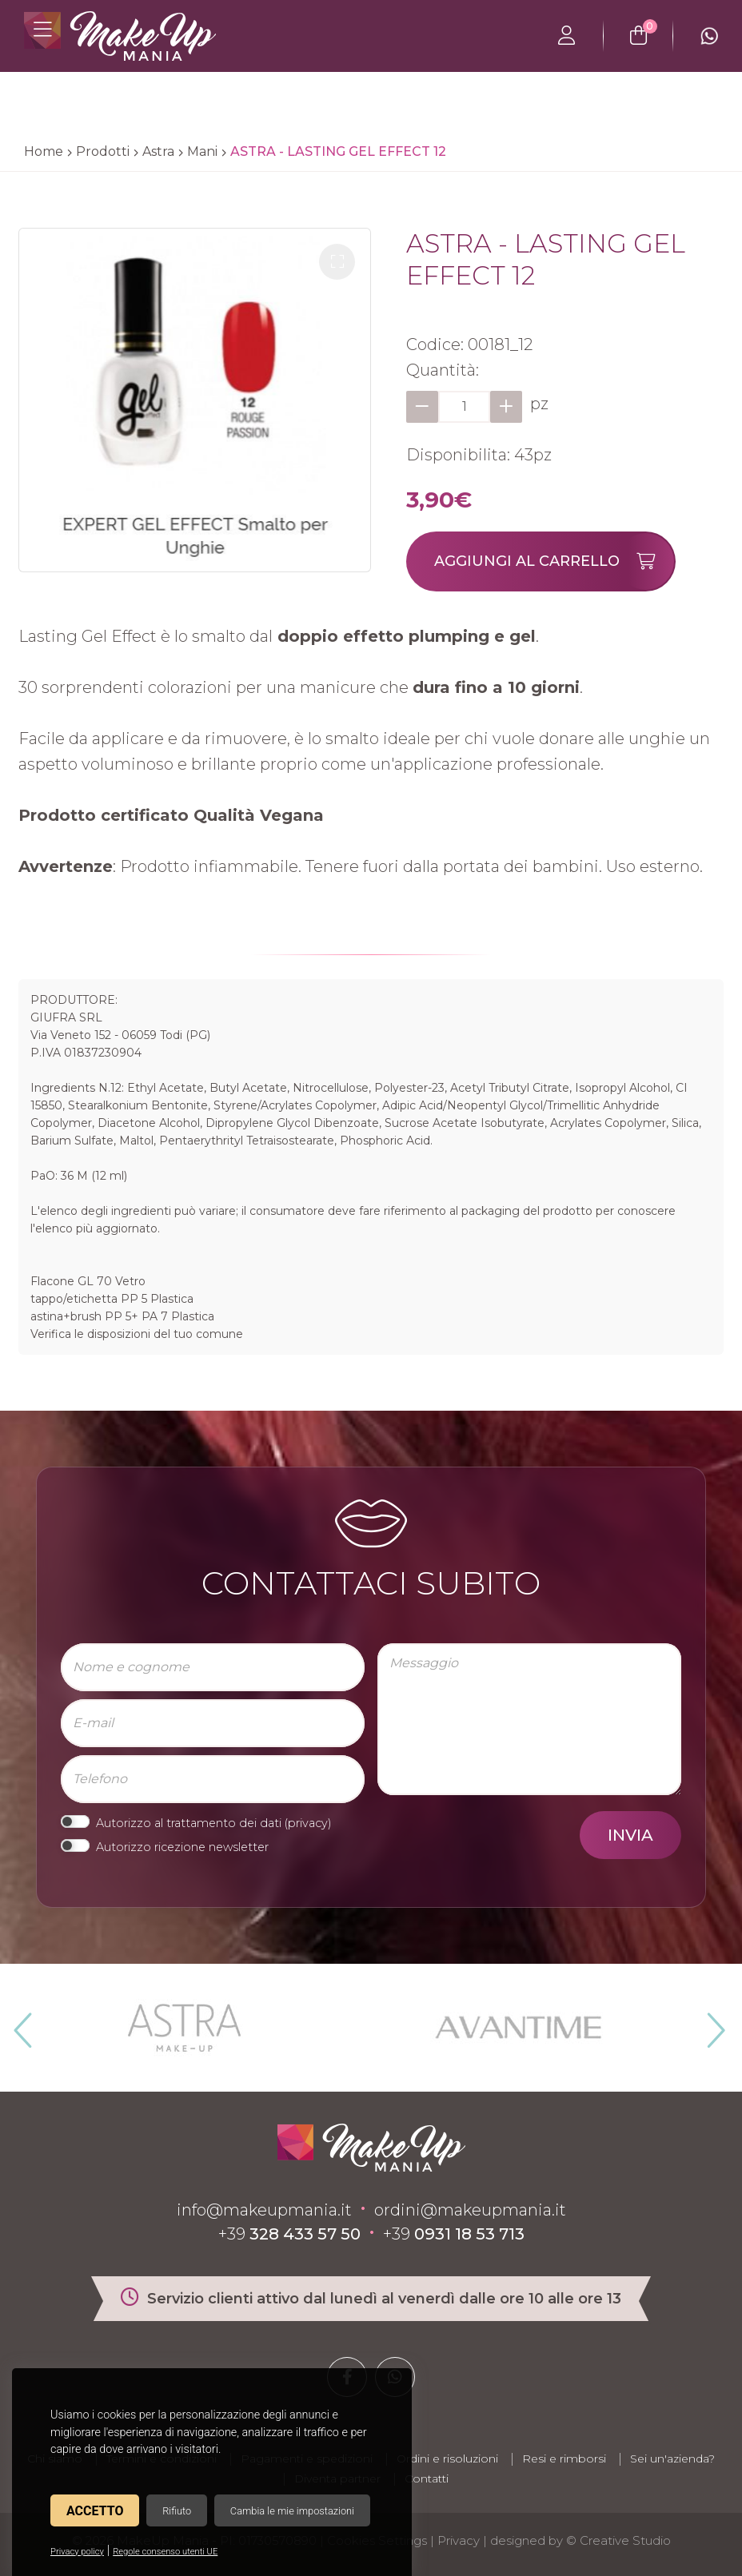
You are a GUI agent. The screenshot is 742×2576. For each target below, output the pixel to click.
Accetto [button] (94, 2510)
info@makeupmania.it (264, 2210)
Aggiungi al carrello (554, 561)
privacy (308, 1823)
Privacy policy (77, 2551)
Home (43, 151)
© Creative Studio (618, 2540)
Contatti (427, 2478)
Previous (21, 2024)
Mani (202, 151)
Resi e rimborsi (564, 2458)
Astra (158, 151)
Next (709, 2024)
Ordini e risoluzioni (447, 2458)
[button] (337, 262)
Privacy (458, 2540)
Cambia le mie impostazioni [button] (292, 2511)
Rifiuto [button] (176, 2511)
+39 (289, 2234)
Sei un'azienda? (672, 2458)
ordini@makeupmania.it (470, 2210)
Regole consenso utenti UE (165, 2551)
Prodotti (103, 151)
